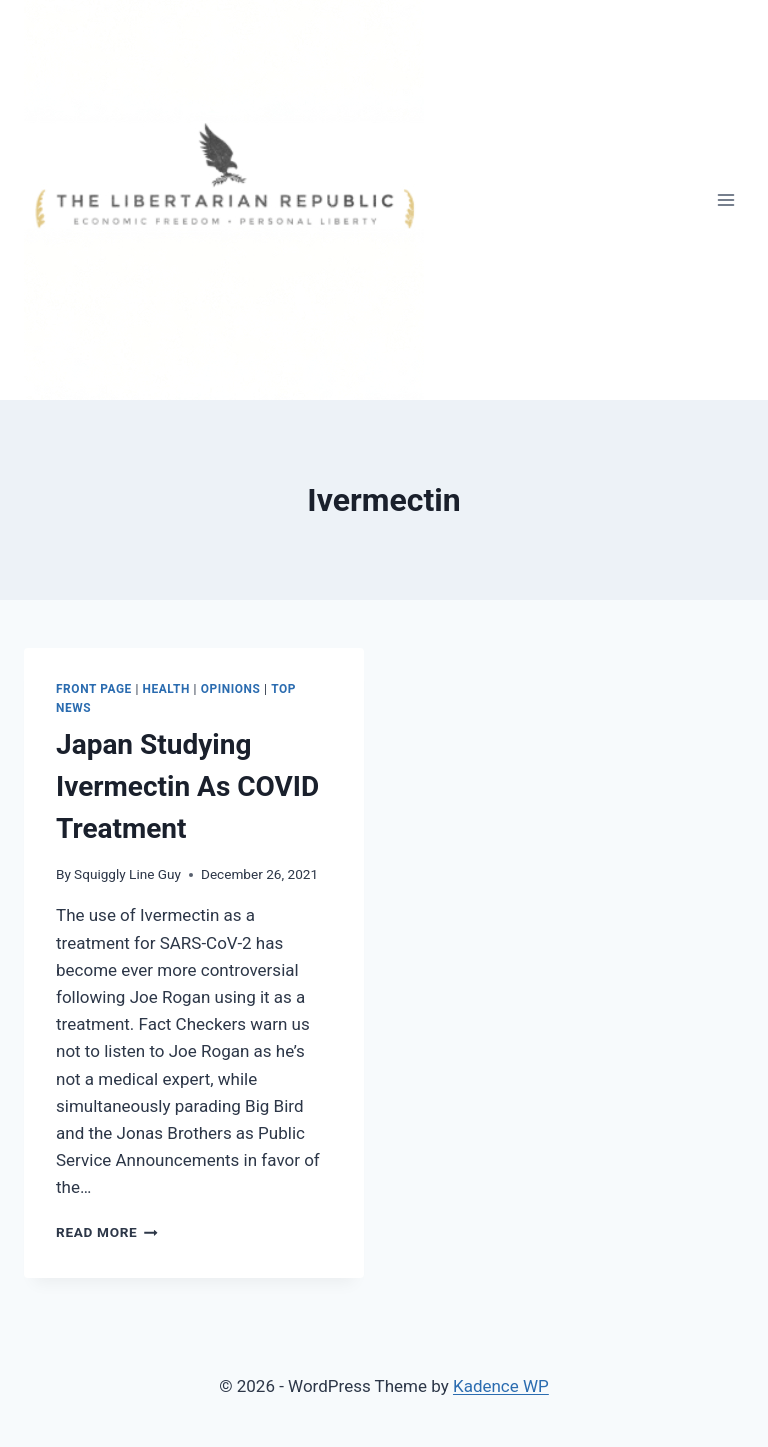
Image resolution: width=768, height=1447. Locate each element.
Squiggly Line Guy (127, 874)
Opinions (231, 689)
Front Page (94, 689)
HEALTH (167, 689)
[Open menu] (725, 199)
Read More (107, 1232)
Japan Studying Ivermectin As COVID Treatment (187, 786)
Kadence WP (501, 1386)
